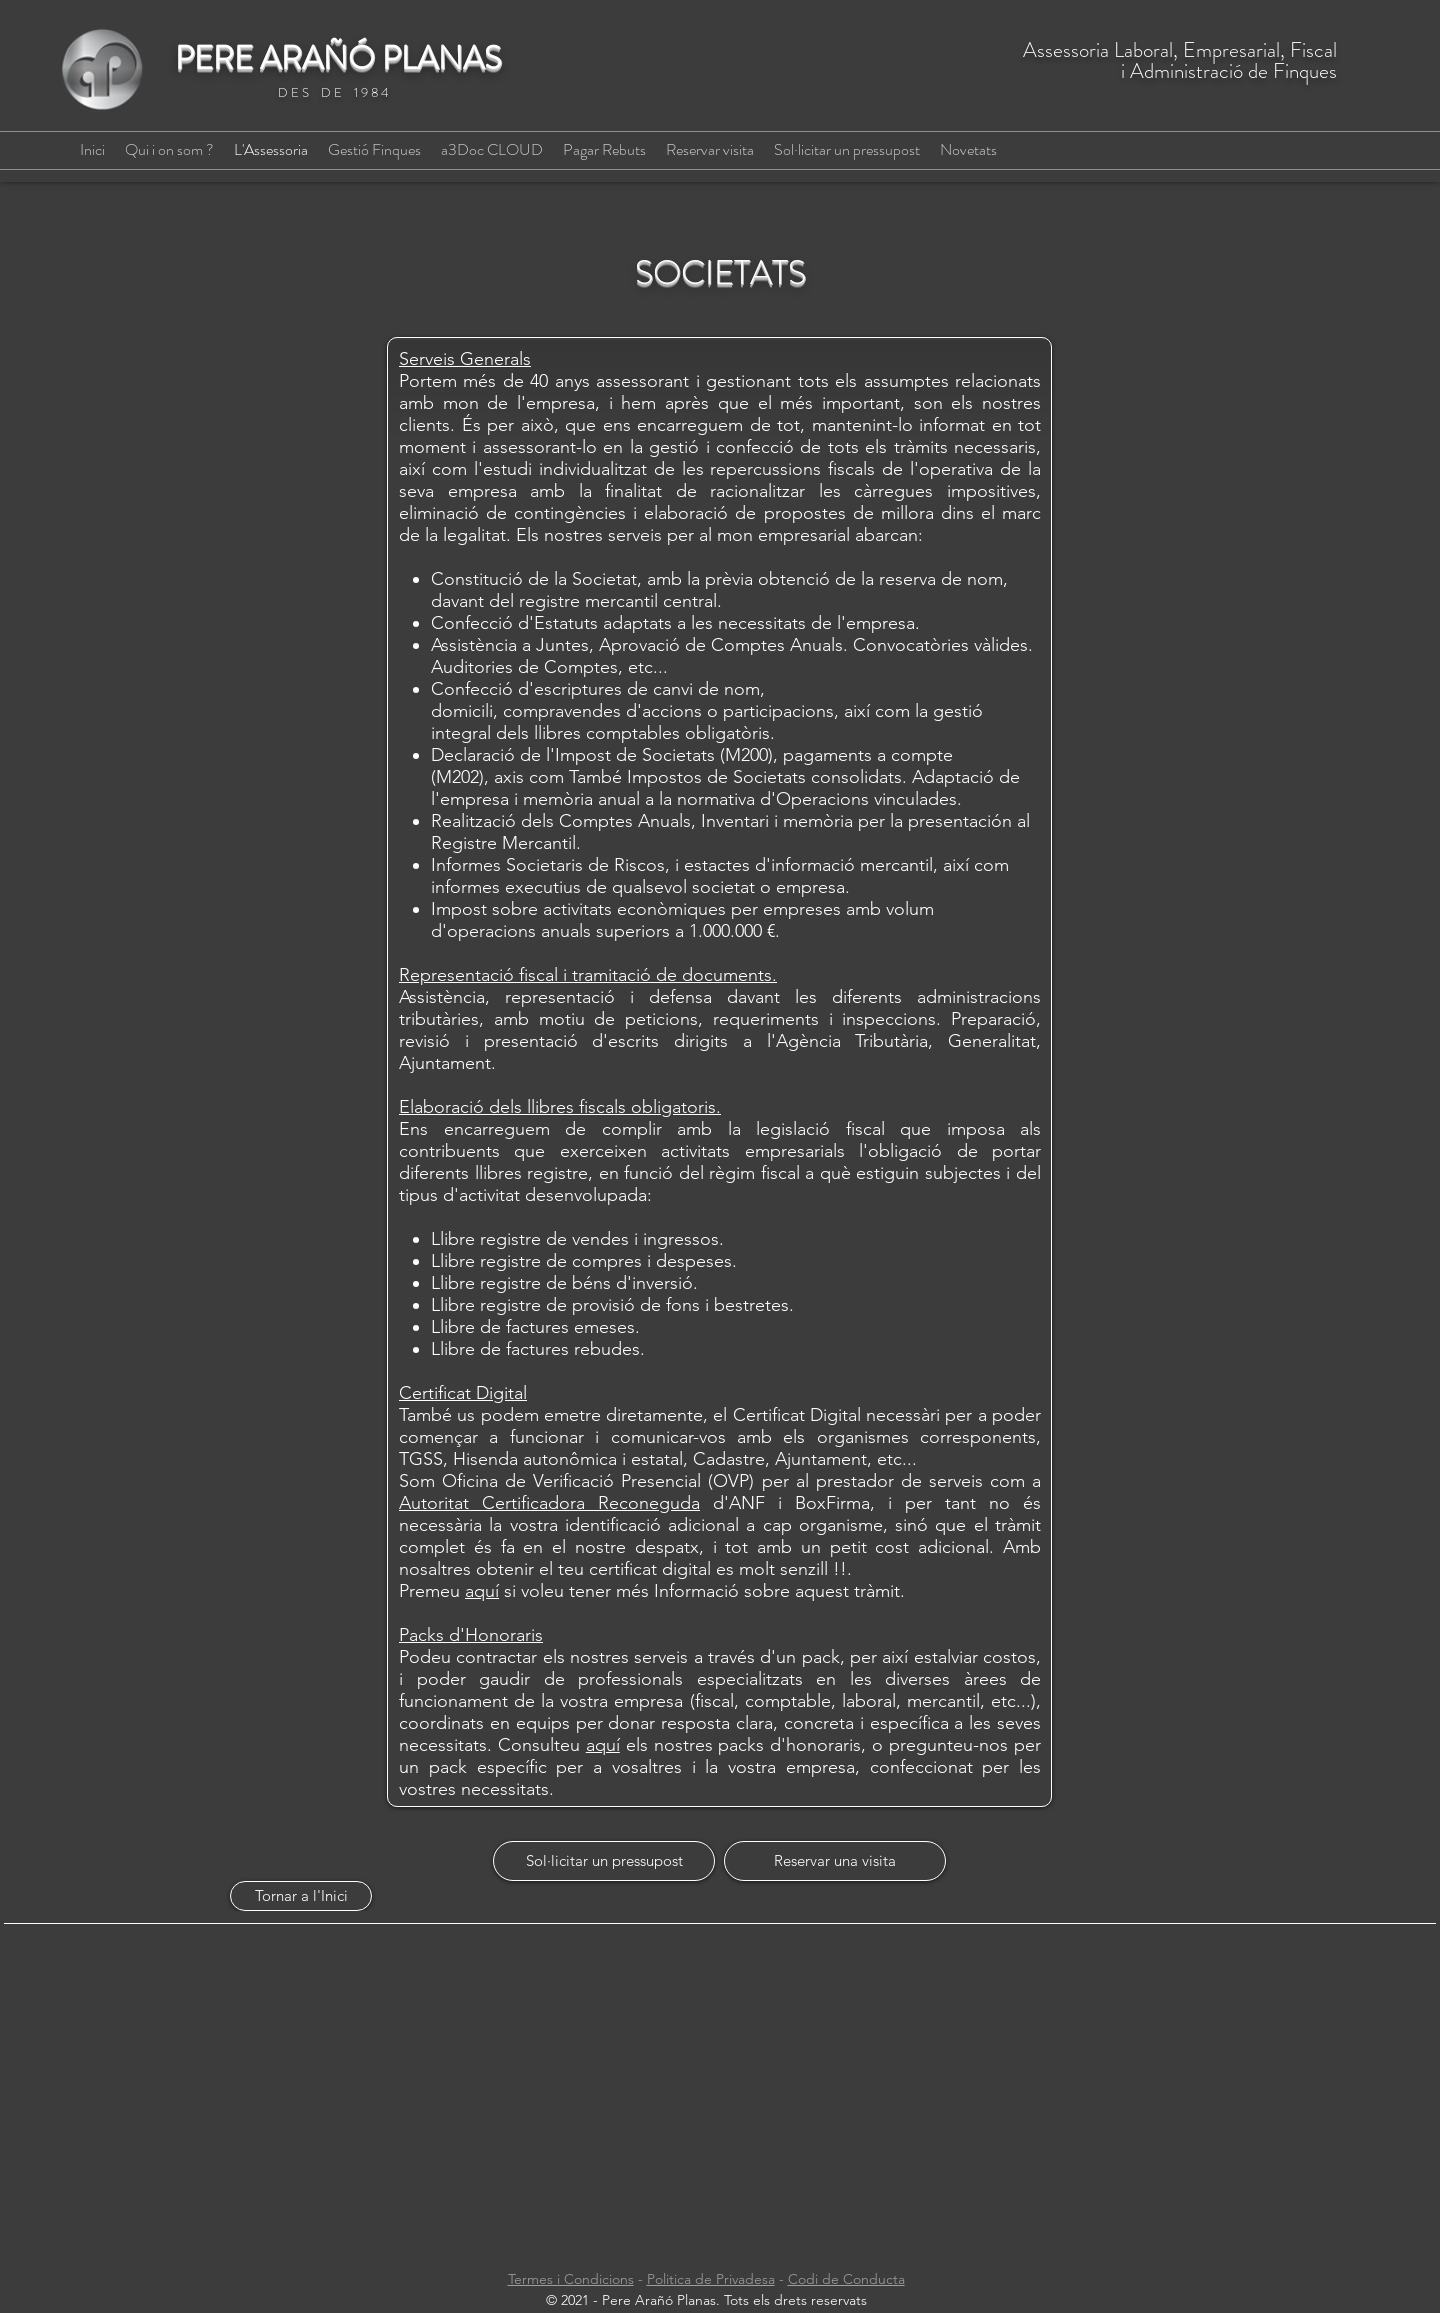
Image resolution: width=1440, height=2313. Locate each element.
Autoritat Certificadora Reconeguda (549, 1503)
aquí (482, 1591)
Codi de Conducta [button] (846, 2279)
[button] (604, 150)
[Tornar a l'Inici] (301, 1896)
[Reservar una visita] (835, 1861)
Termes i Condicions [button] (571, 2279)
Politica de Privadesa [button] (711, 2279)
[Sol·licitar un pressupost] (604, 1861)
